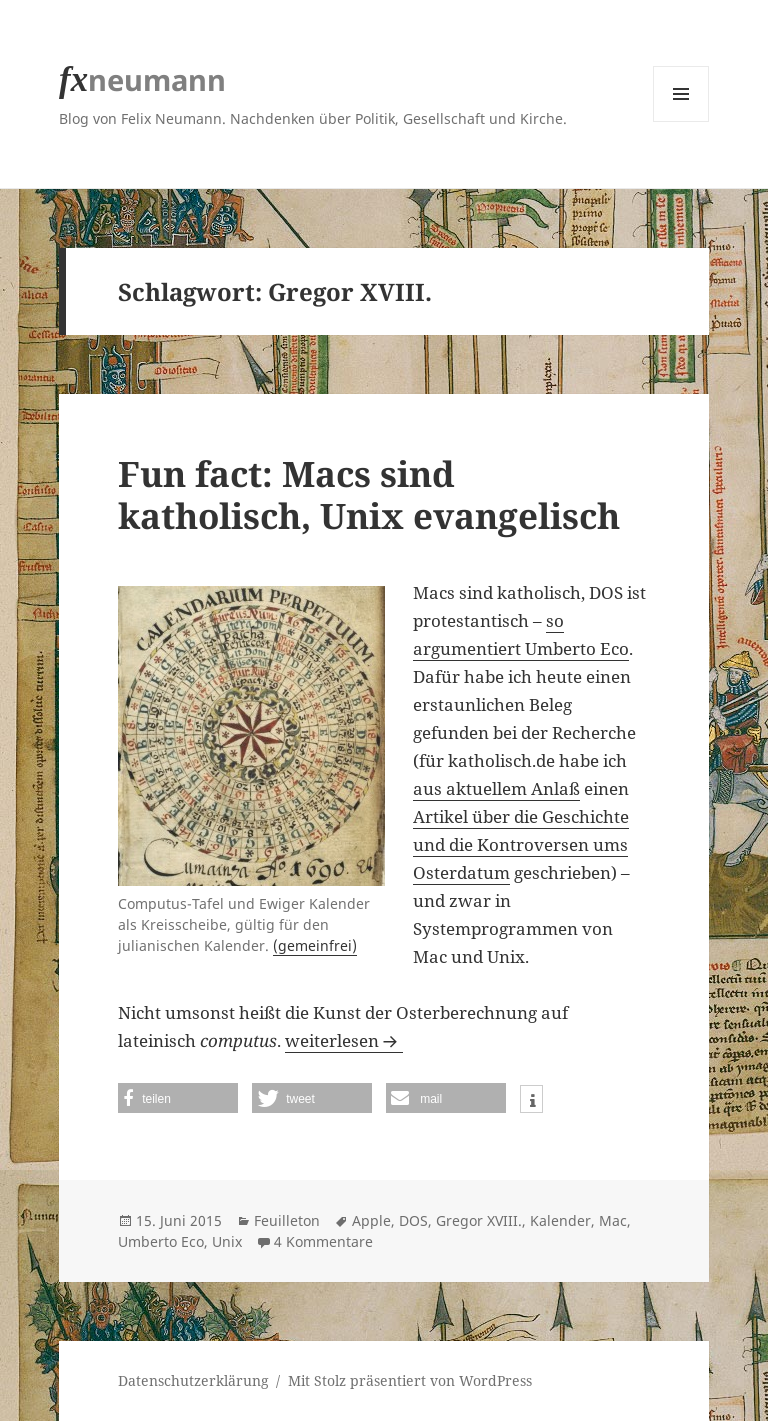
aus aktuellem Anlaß (496, 788)
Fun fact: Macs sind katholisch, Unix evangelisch (369, 494)
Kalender (560, 1220)
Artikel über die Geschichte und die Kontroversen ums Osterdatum (521, 844)
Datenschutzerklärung (193, 1380)
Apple (371, 1220)
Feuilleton (287, 1220)
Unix (227, 1241)
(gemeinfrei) (315, 945)
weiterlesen (344, 1040)
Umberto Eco (161, 1241)
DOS (413, 1220)
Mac (613, 1220)
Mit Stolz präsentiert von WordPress (410, 1380)
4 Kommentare (323, 1241)
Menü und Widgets (681, 121)
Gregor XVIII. (479, 1220)
